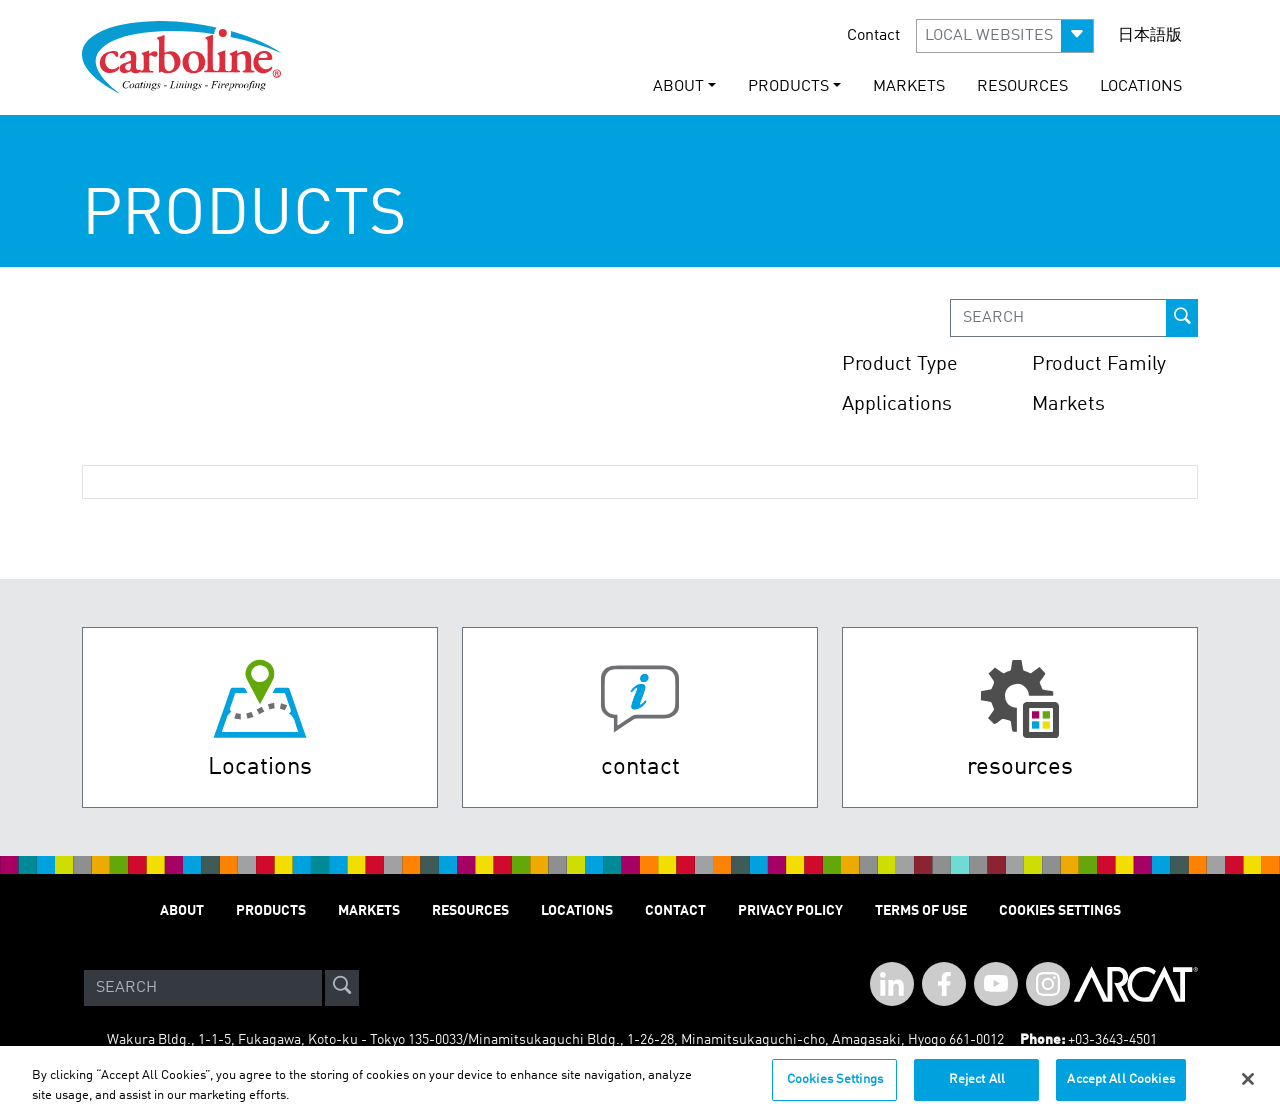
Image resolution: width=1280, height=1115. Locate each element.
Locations (1141, 87)
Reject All (977, 1089)
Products (271, 911)
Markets (909, 87)
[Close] (1248, 1089)
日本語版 (1150, 36)
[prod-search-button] (1182, 318)
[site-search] (342, 988)
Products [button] (788, 87)
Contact (873, 36)
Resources (1022, 87)
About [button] (678, 87)
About (182, 911)
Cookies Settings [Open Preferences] (1060, 911)
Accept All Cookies (1120, 1089)
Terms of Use (921, 911)
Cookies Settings (835, 1089)
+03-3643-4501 (1112, 1040)
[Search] (203, 988)
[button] (1005, 36)
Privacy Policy (790, 911)
